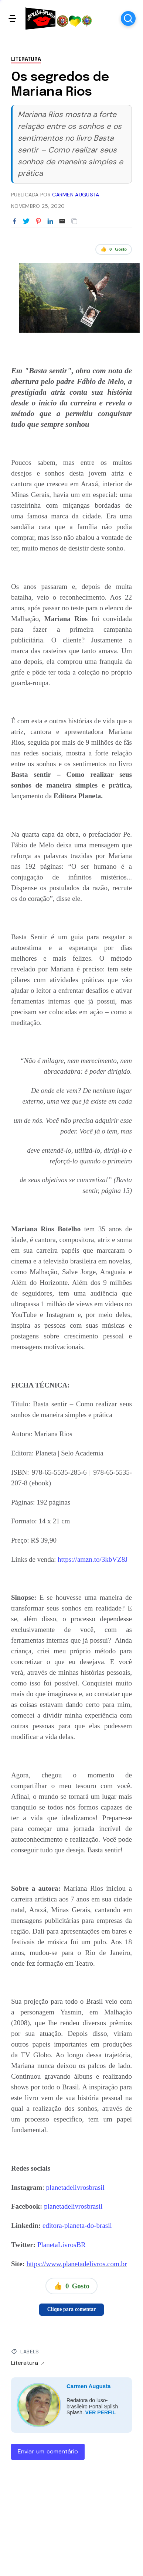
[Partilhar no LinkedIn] (50, 221)
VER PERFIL (100, 2412)
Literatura (26, 59)
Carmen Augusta (88, 2386)
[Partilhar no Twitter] (26, 221)
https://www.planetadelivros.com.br (77, 2264)
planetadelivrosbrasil (75, 2187)
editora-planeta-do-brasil (77, 2225)
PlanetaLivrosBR (61, 2245)
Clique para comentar (71, 2309)
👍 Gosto (114, 249)
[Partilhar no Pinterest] (38, 221)
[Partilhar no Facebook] (14, 221)
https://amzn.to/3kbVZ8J (92, 1559)
